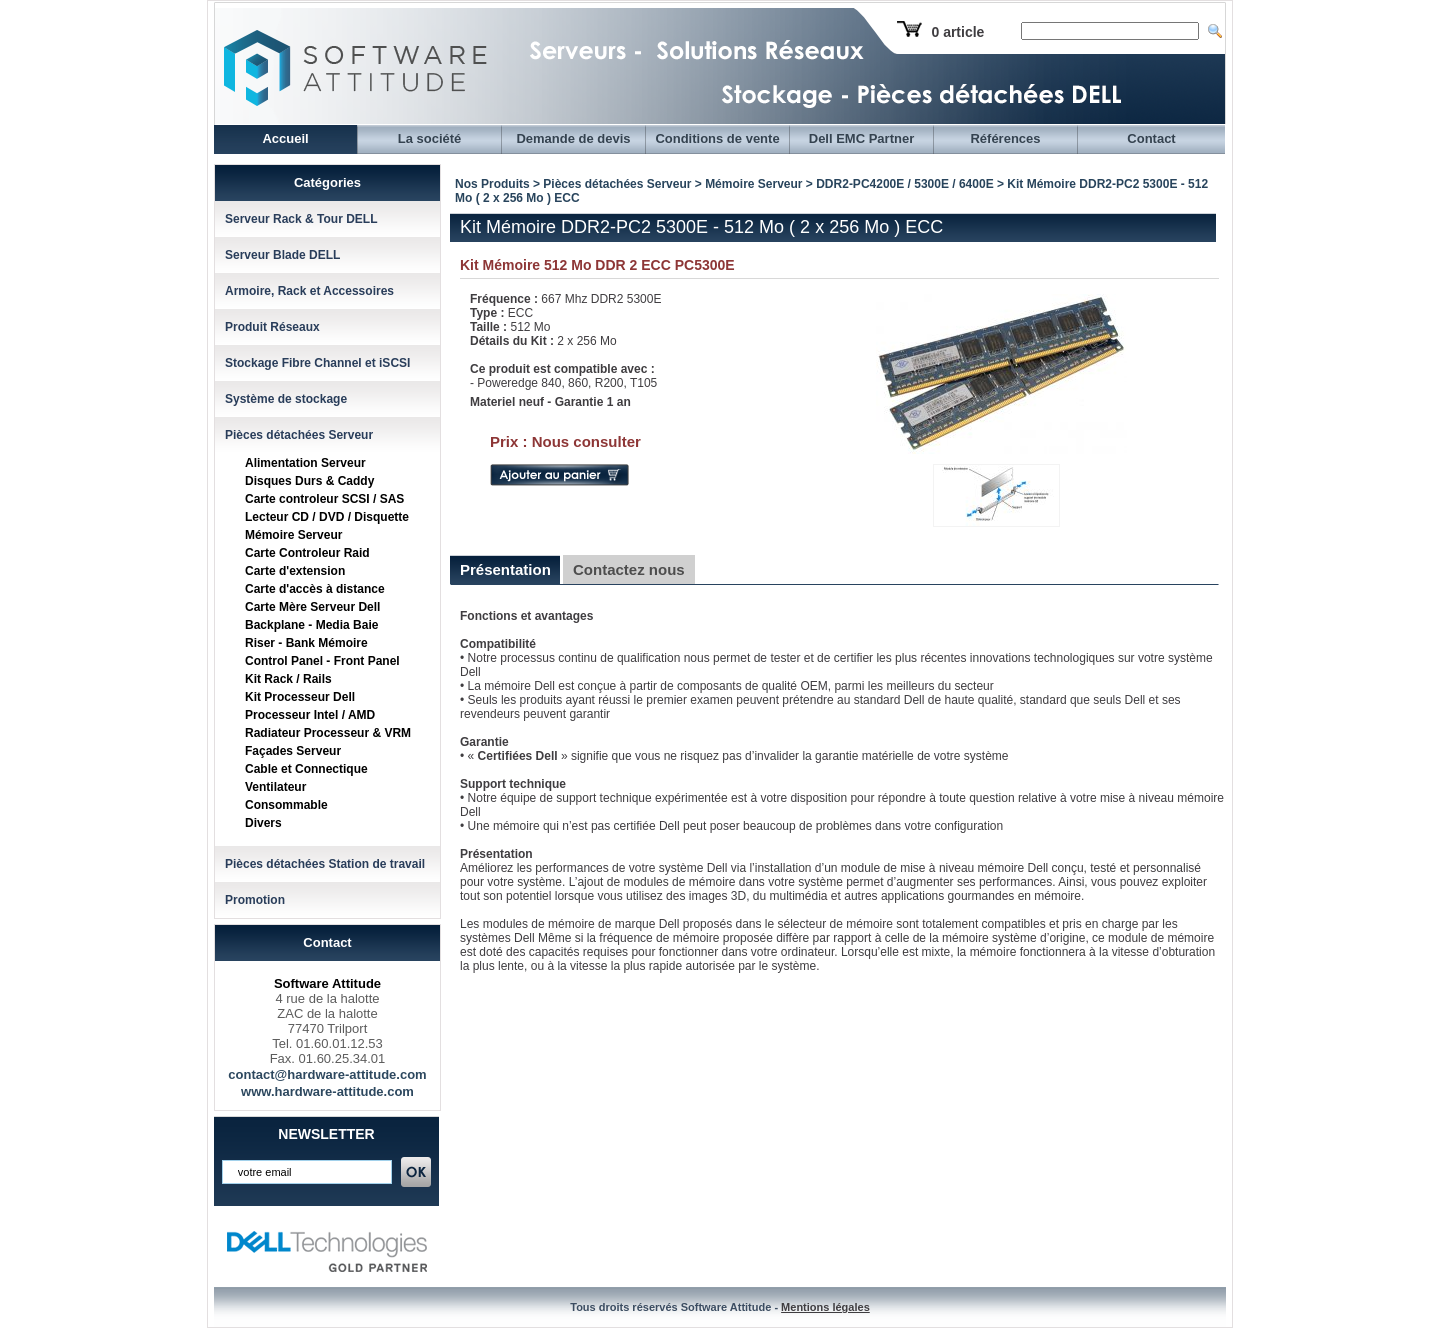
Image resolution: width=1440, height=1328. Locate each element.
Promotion (255, 900)
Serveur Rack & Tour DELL (301, 219)
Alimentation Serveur (305, 463)
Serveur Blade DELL (282, 255)
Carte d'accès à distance (315, 589)
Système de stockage (286, 399)
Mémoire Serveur (293, 535)
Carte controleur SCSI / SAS (324, 499)
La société (430, 138)
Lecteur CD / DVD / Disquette (327, 517)
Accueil (285, 138)
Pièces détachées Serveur (299, 435)
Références (1005, 138)
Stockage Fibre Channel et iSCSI (317, 363)
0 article (957, 32)
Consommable (286, 805)
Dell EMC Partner (861, 138)
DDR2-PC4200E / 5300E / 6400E (904, 184)
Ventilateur (275, 787)
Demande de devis (573, 138)
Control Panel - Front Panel (322, 661)
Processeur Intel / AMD (310, 715)
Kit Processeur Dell (300, 697)
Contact (1151, 138)
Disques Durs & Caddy (309, 481)
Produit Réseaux (272, 327)
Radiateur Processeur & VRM (328, 733)
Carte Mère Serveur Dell (312, 607)
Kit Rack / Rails (288, 679)
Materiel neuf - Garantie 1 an (550, 402)
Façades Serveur (293, 751)
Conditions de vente (717, 138)
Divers (263, 823)
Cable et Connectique (306, 769)
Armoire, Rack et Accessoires (309, 291)
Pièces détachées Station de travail (325, 864)
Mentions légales (825, 1307)
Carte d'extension (295, 571)
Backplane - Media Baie (311, 625)
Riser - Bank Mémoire (306, 643)
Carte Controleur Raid (307, 553)
